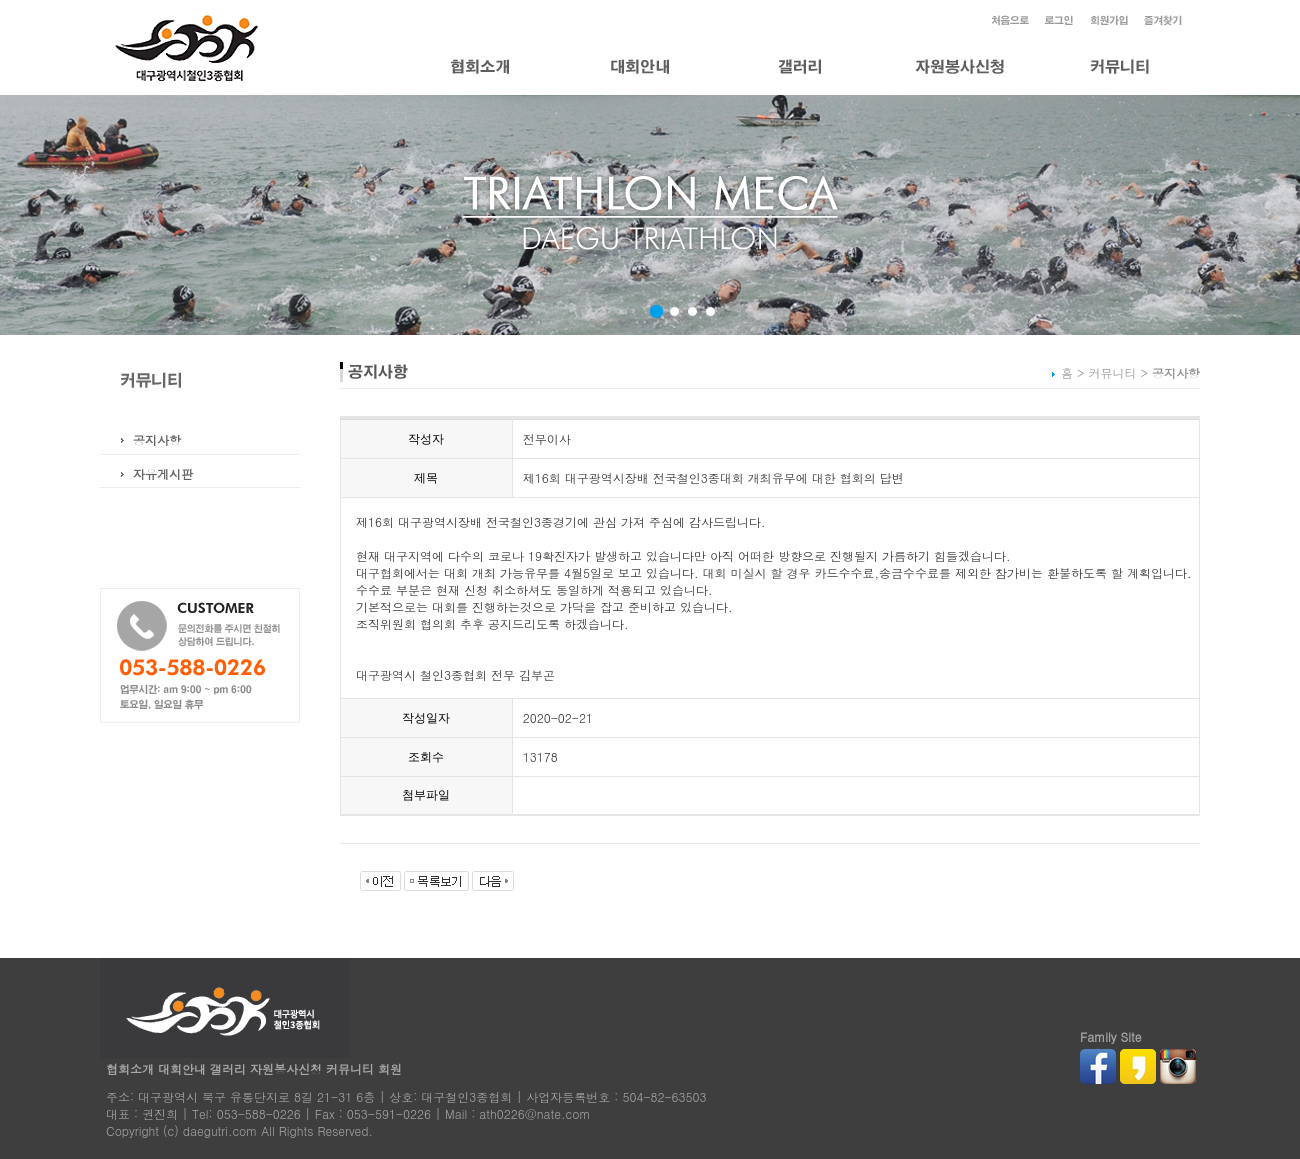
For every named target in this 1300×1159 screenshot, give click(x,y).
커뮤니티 (350, 1068)
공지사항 (157, 439)
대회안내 (182, 1068)
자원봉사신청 (286, 1068)
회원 (390, 1068)
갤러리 (228, 1068)
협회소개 (130, 1068)
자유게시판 (163, 473)
